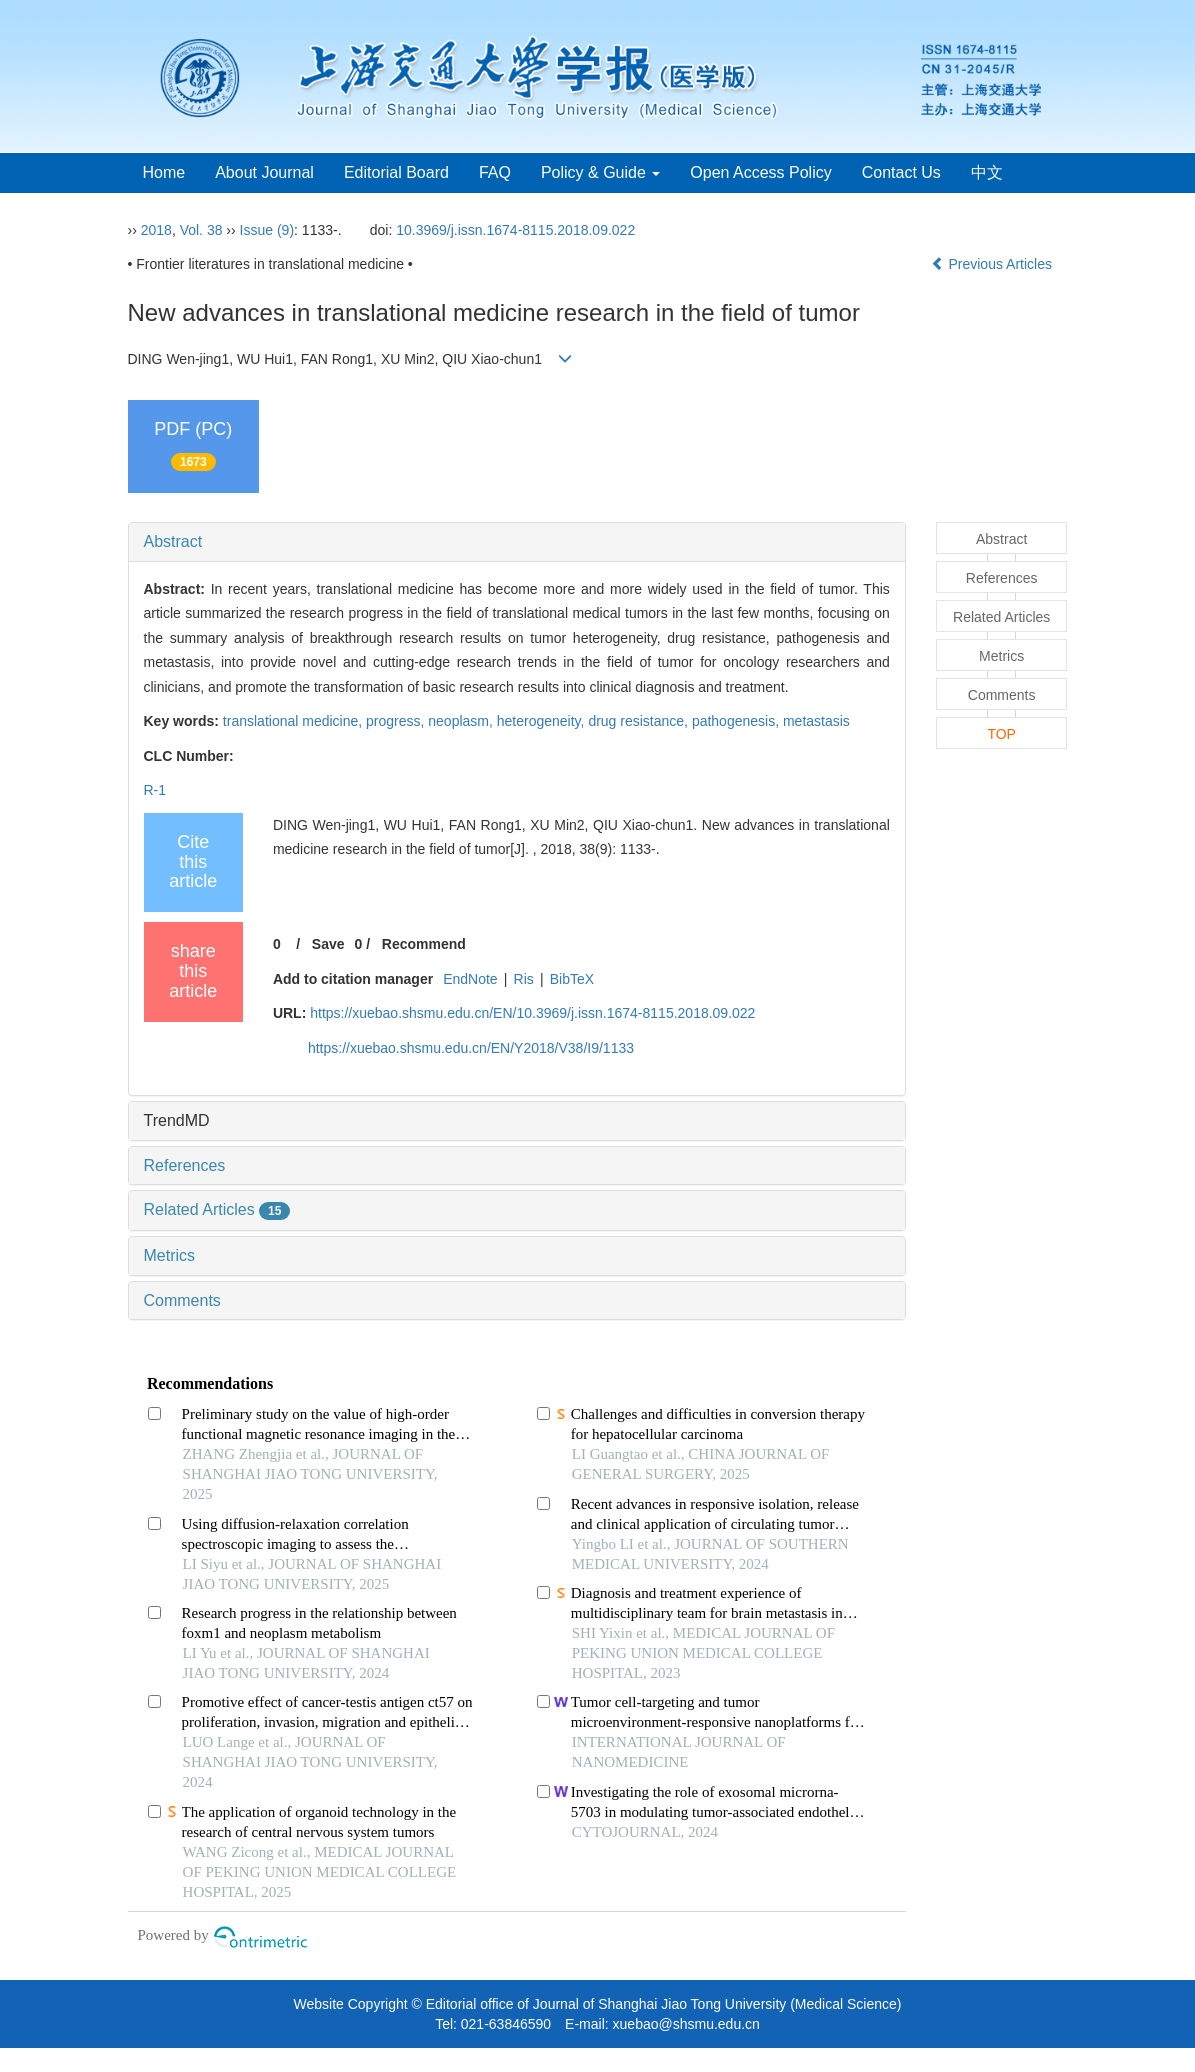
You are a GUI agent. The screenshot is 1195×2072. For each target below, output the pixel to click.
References (185, 1165)
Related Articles (217, 1209)
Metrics (170, 1255)
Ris (524, 979)
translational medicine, (294, 721)
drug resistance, (640, 721)
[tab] (517, 542)
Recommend (424, 944)
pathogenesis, (737, 721)
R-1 (155, 790)
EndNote (470, 979)
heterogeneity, (543, 721)
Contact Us (901, 172)
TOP (1001, 734)
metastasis (816, 721)
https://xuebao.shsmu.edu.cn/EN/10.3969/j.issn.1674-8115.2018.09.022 (532, 1013)
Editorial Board (396, 172)
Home (164, 172)
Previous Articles (993, 264)
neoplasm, (462, 721)
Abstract (173, 541)
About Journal (264, 172)
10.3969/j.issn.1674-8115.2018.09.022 (515, 230)
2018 (156, 230)
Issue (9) (267, 230)
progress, (397, 721)
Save (328, 944)
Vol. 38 (201, 230)
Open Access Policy (760, 172)
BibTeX (572, 979)
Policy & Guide (600, 172)
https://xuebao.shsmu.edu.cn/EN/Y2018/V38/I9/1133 (471, 1048)
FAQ (495, 172)
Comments (182, 1300)
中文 (987, 172)
